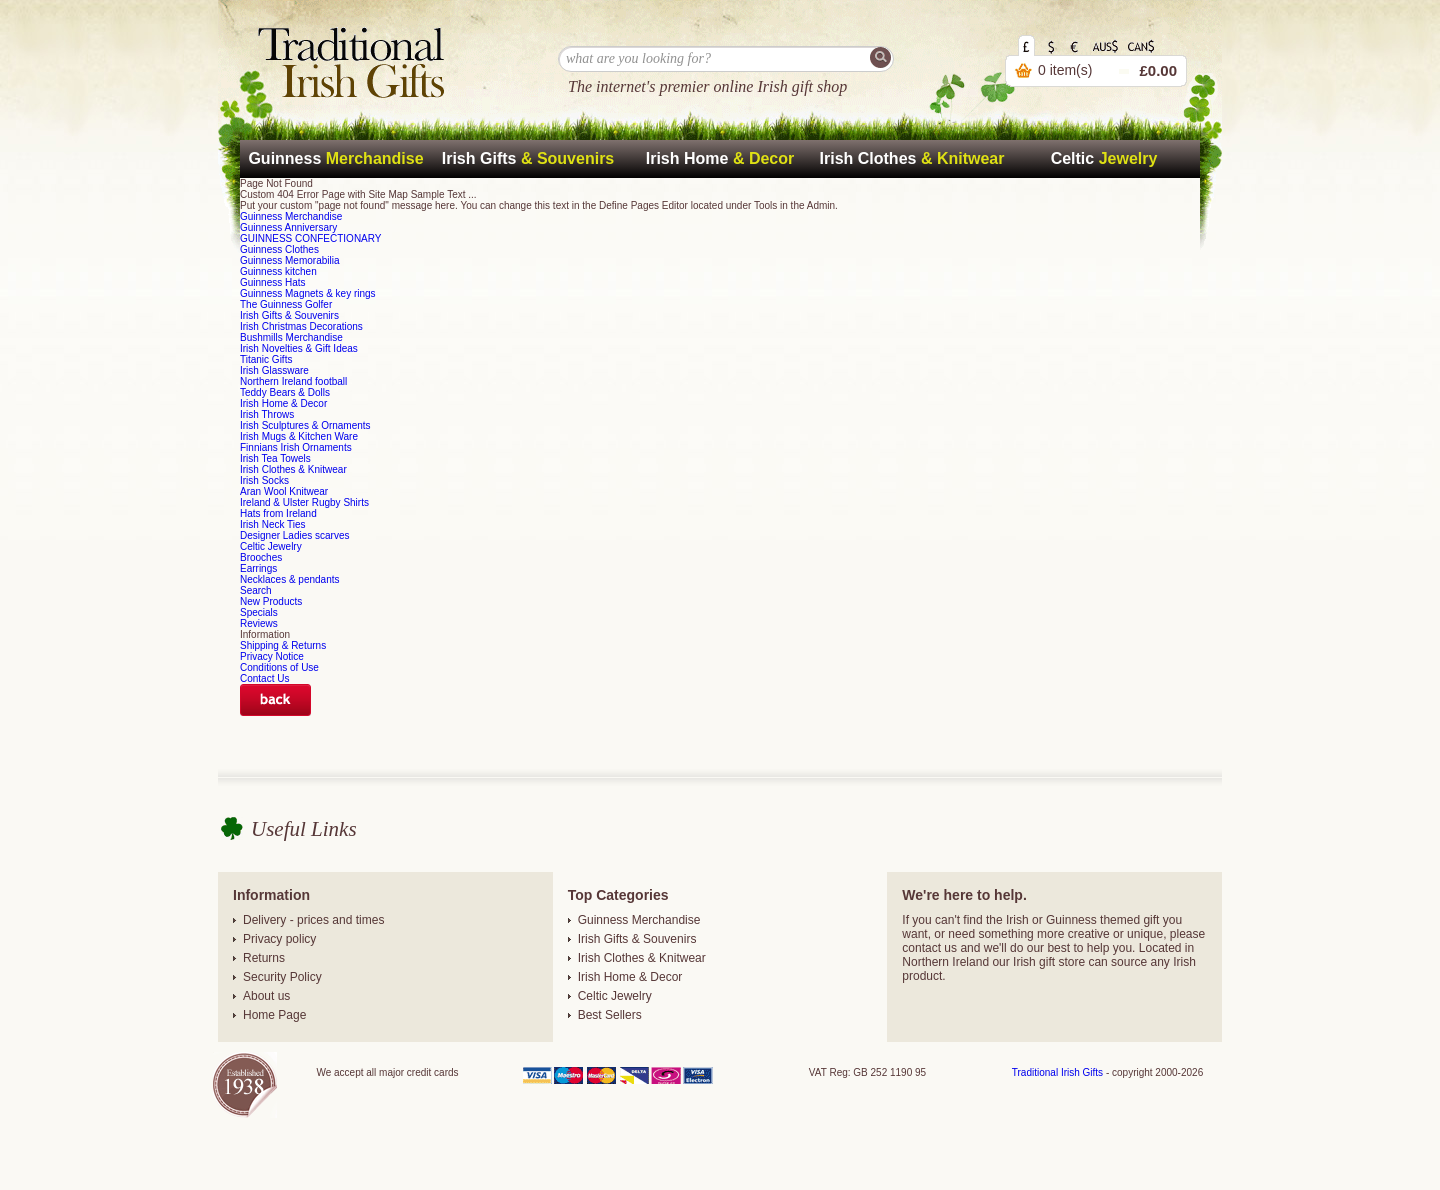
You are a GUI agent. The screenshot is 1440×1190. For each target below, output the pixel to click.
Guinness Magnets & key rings (308, 293)
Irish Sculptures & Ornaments (305, 425)
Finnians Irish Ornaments (296, 447)
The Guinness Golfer (286, 304)
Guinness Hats (273, 282)
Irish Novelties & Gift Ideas (299, 348)
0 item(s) (1065, 70)
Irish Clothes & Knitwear (293, 469)
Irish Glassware (274, 370)
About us (266, 996)
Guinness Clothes (279, 249)
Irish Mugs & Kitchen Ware (299, 436)
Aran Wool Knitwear (284, 491)
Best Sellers (610, 1015)
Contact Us (264, 678)
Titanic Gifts (266, 359)
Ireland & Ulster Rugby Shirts (304, 502)
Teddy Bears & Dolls (285, 392)
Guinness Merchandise (291, 216)
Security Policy (282, 977)
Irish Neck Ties (273, 524)
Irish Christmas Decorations (301, 326)
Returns (264, 958)
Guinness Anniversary (288, 227)
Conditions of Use (279, 667)
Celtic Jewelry (271, 546)
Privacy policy (279, 939)
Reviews (259, 623)
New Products (271, 601)
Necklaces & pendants (290, 579)
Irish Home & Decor (283, 403)
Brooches (261, 557)
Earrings (258, 568)
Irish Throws (267, 414)
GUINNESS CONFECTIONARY (311, 238)
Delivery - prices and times (313, 920)
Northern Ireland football (293, 381)
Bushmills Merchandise (291, 337)
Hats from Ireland (278, 513)
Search (256, 590)
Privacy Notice (272, 656)
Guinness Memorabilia (290, 260)
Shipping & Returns (283, 645)
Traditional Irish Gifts (1057, 1072)
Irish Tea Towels (275, 458)
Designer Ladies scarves (295, 535)
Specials (259, 612)
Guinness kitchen (278, 271)
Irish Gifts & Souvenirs (289, 315)
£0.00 (1158, 70)
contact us (929, 948)
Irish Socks (264, 480)
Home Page (274, 1015)
